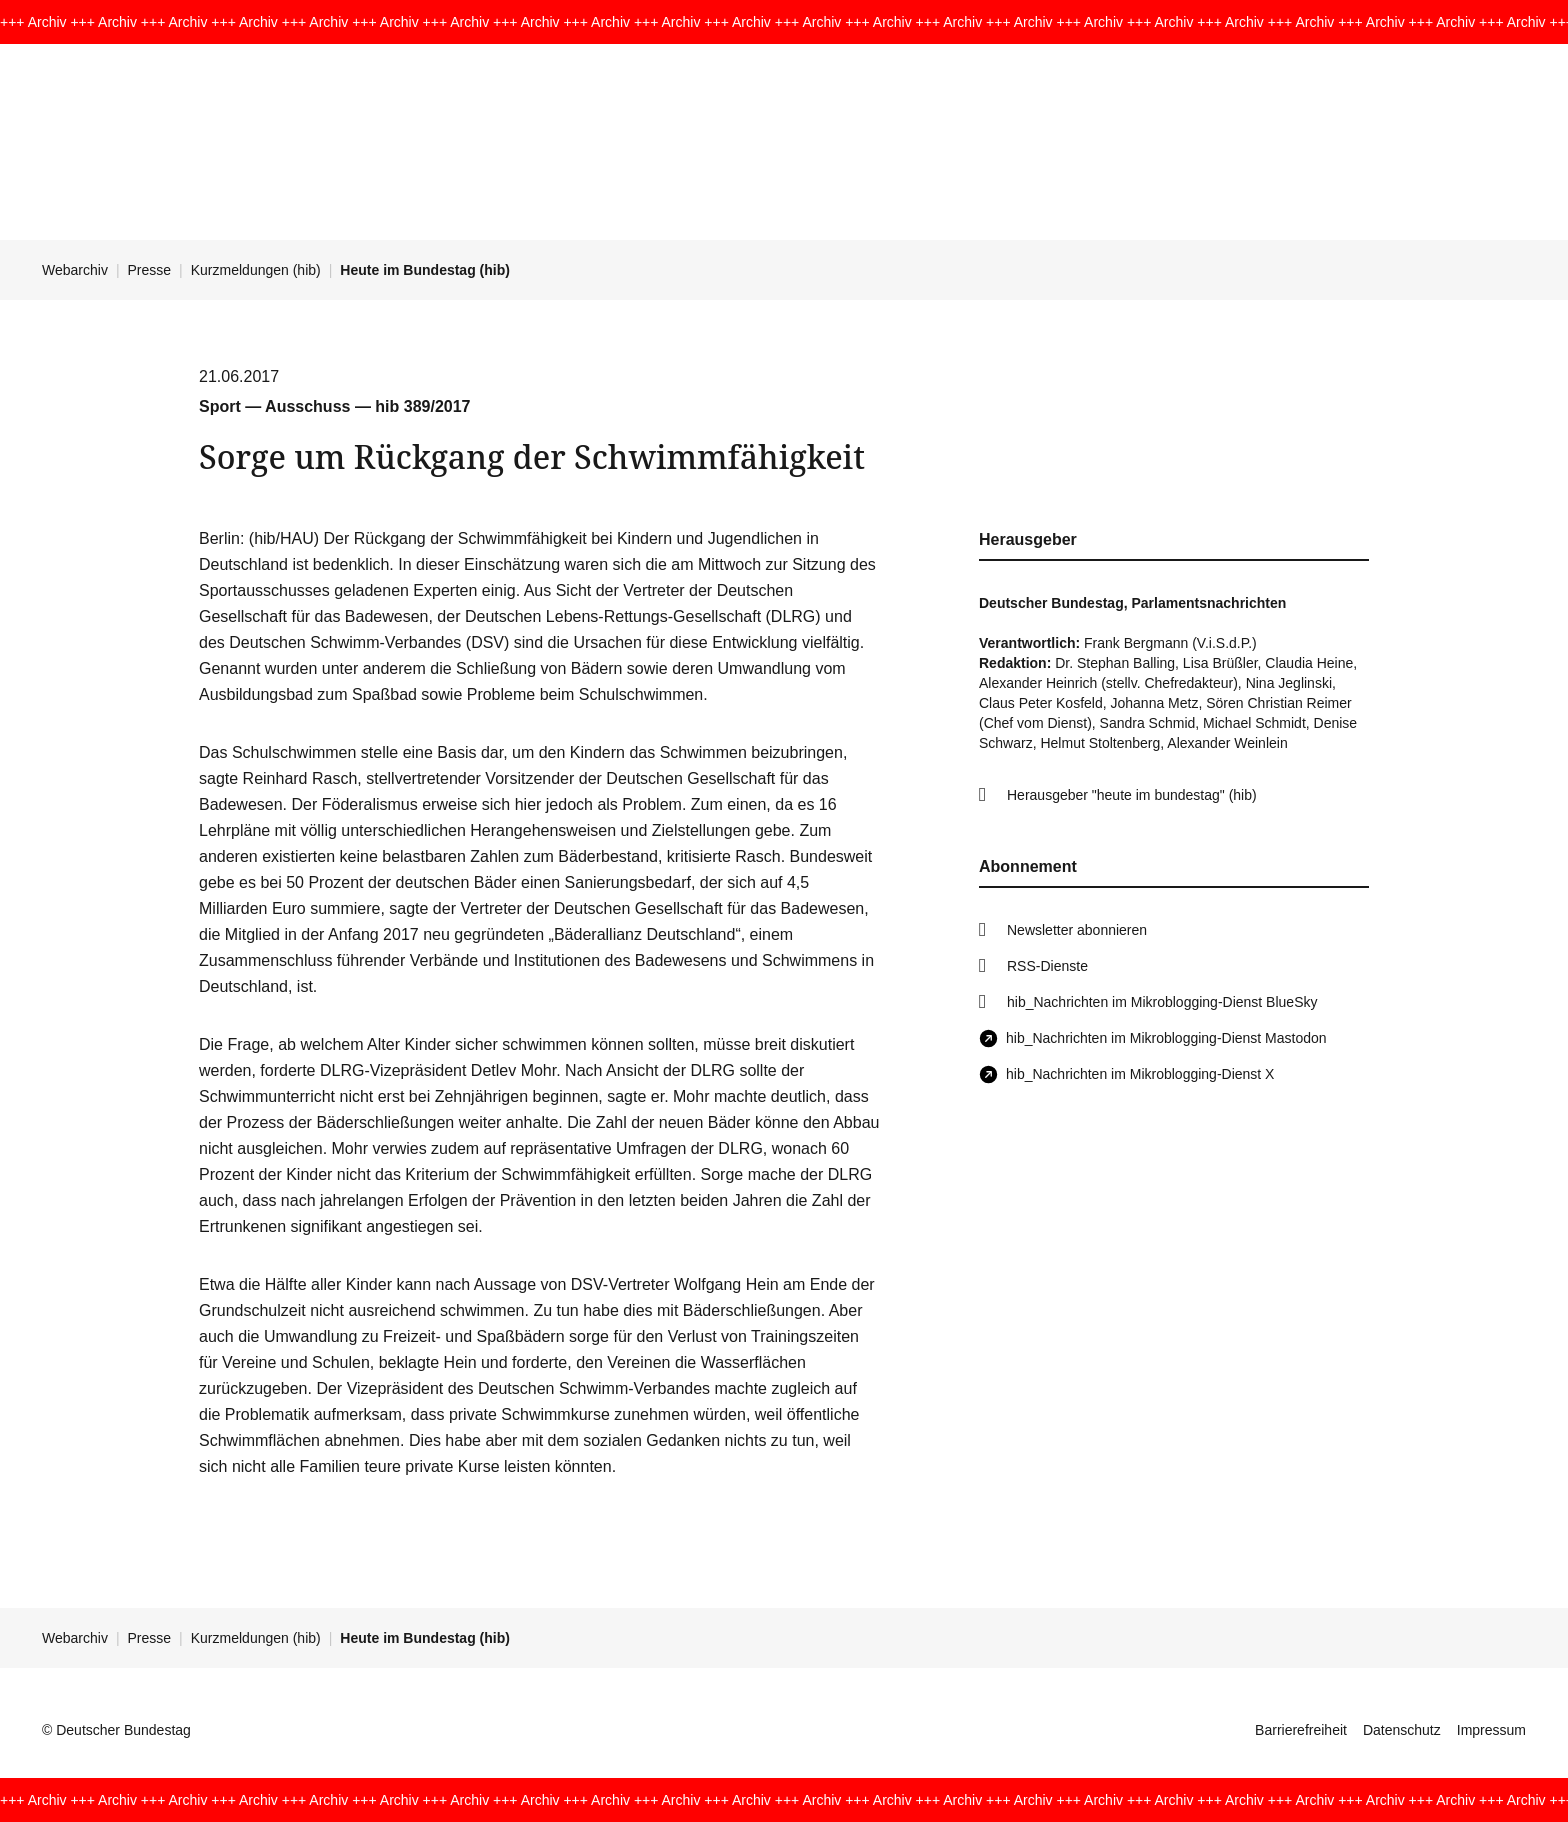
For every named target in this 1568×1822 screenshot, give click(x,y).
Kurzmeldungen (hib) (256, 270)
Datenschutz (1402, 1730)
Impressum (1491, 1730)
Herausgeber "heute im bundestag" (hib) (1132, 795)
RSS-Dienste (1047, 966)
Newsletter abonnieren (1077, 930)
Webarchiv (75, 270)
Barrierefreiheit (1301, 1730)
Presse (150, 270)
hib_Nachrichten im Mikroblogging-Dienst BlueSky (1162, 1002)
